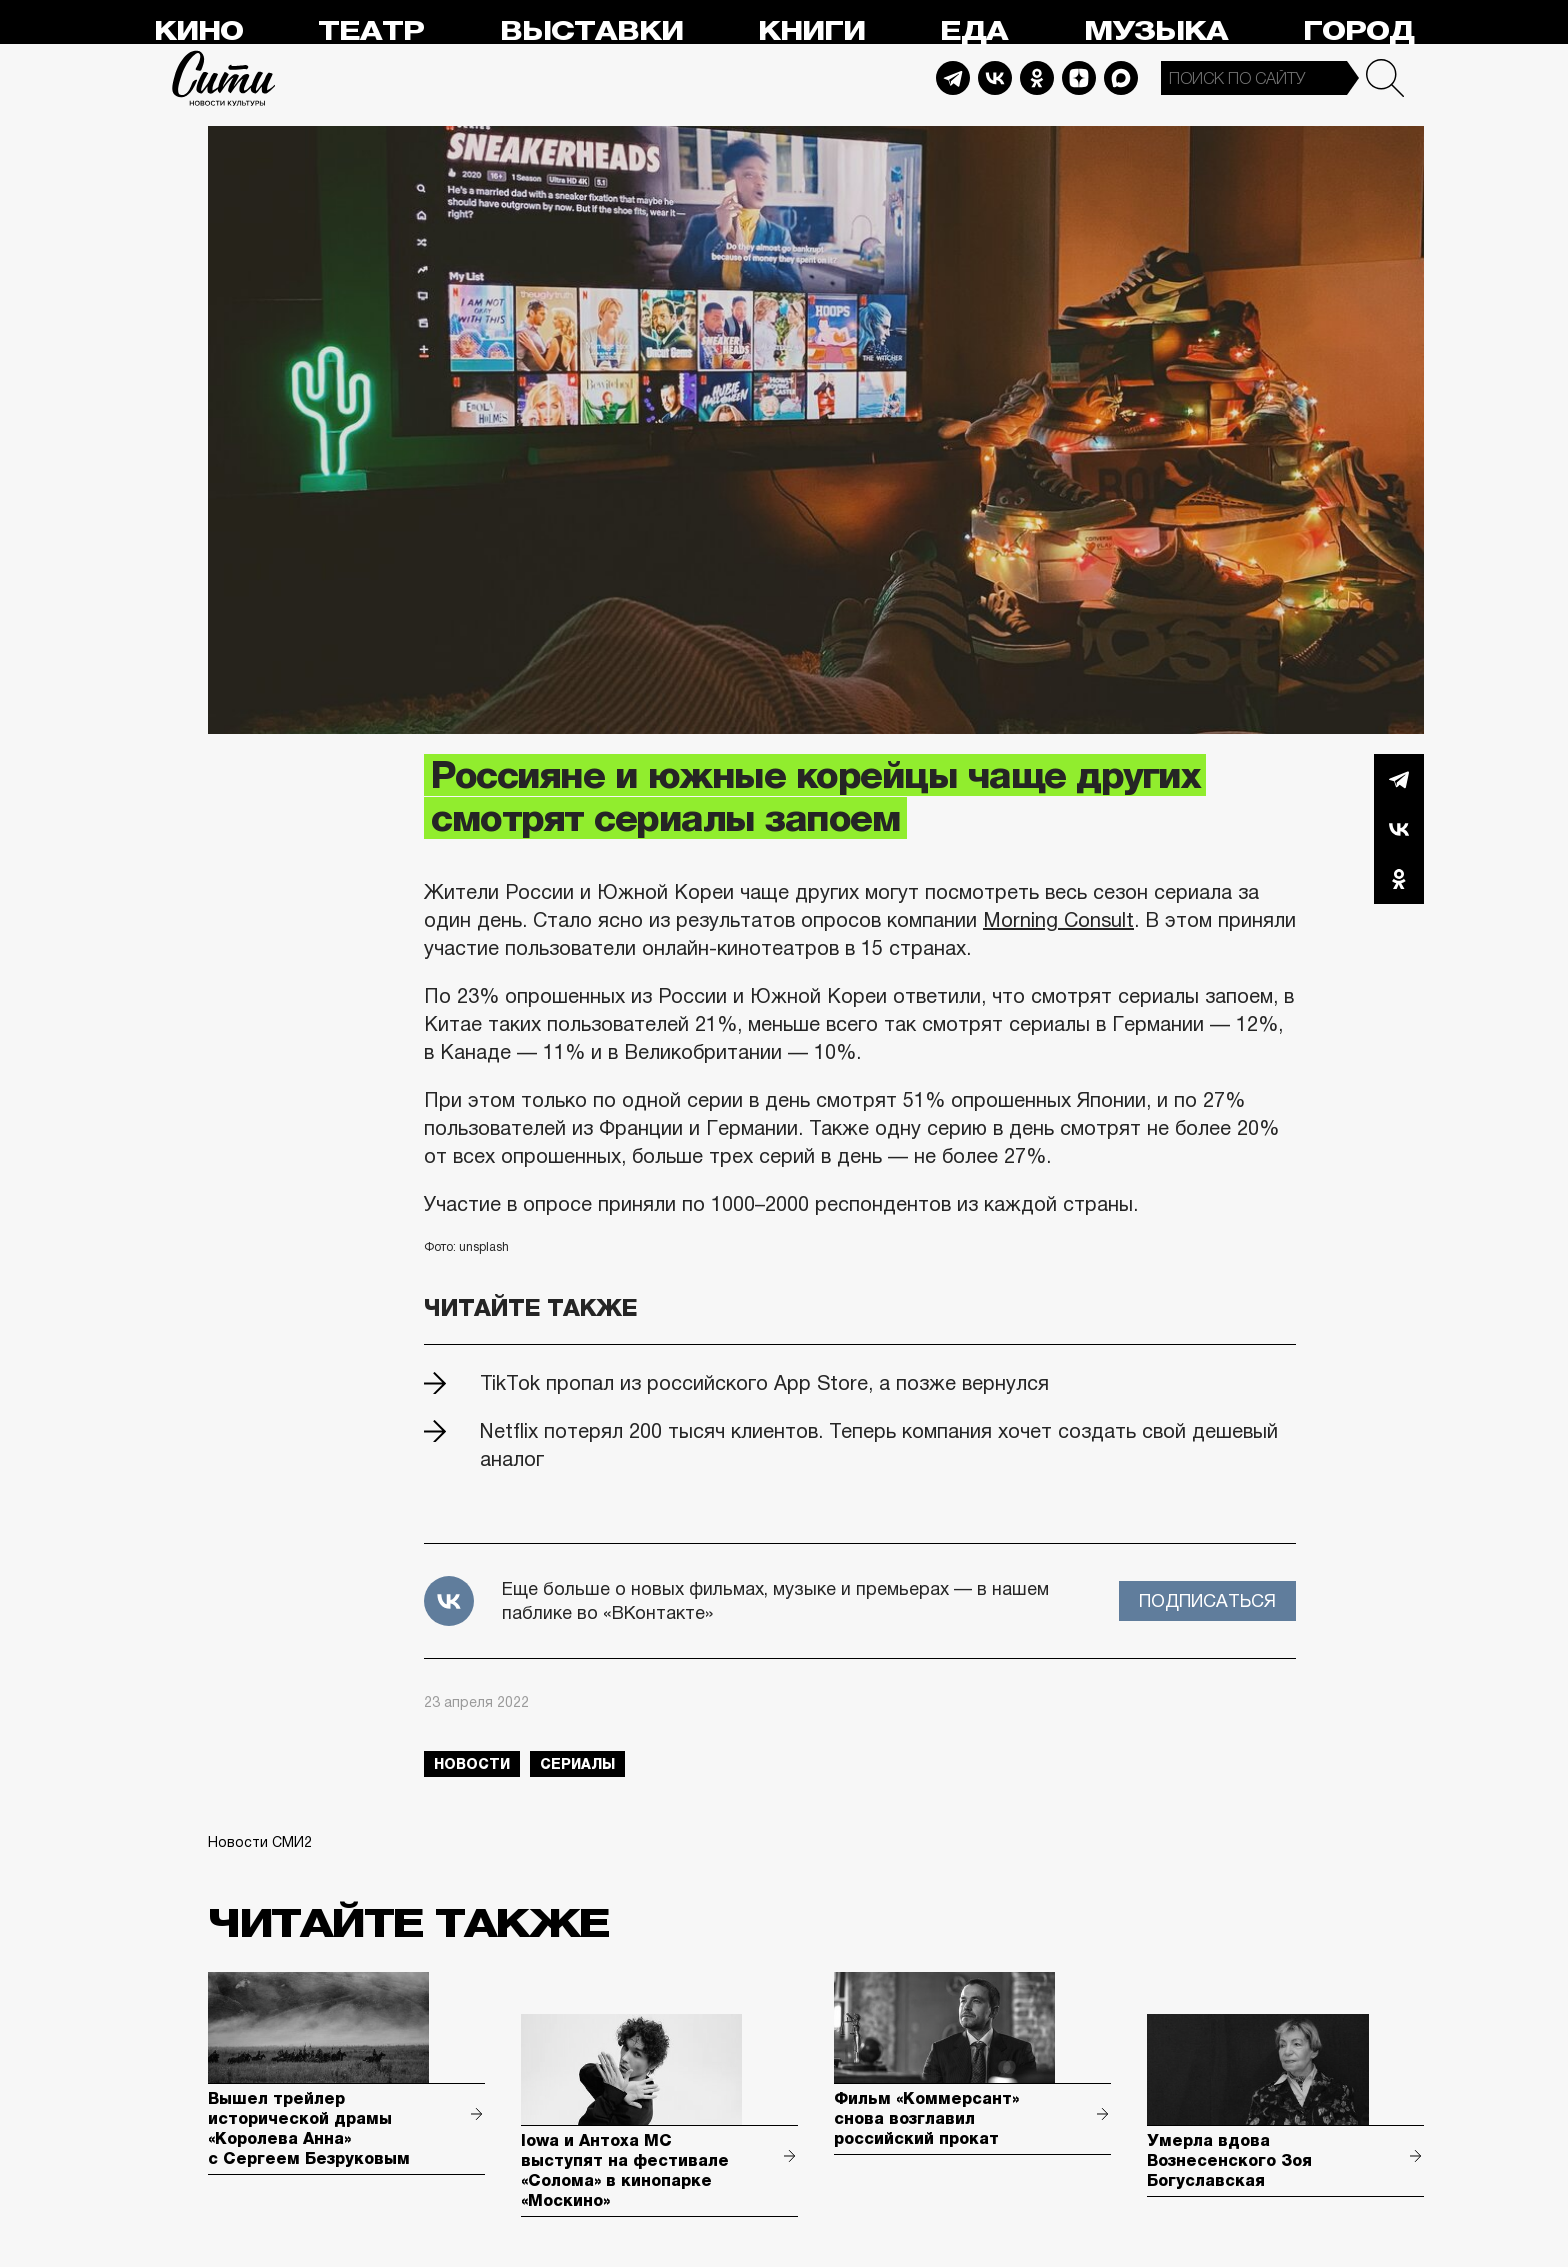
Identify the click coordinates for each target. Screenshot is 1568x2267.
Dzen (1079, 78)
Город (1358, 31)
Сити (224, 78)
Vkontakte (995, 78)
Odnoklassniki (1037, 78)
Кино (198, 31)
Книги (811, 31)
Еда (974, 31)
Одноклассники (1399, 879)
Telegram (953, 78)
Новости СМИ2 (260, 1842)
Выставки (591, 31)
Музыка (1156, 31)
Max (1121, 78)
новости (472, 1764)
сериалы (577, 1764)
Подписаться (1207, 1601)
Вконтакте (1399, 829)
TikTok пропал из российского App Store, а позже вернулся (764, 1383)
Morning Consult (1058, 920)
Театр (371, 31)
